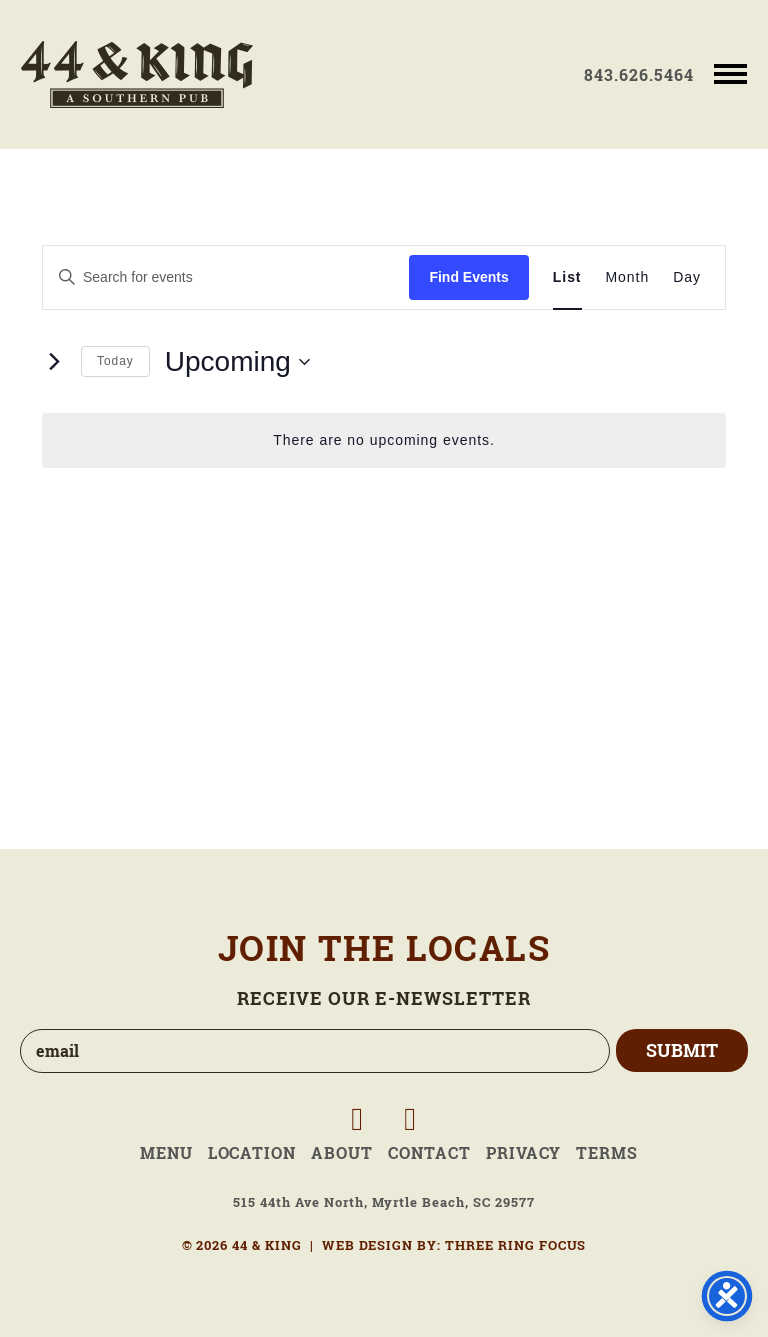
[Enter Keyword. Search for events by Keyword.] (226, 277)
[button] (730, 72)
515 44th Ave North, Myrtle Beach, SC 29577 (383, 1202)
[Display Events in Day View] (687, 277)
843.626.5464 (639, 75)
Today (115, 361)
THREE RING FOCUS (515, 1245)
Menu (166, 1153)
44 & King (137, 74)
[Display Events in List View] (567, 277)
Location (252, 1153)
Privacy (524, 1153)
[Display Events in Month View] (628, 277)
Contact (429, 1153)
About (342, 1153)
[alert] (384, 440)
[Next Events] (54, 362)
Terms (607, 1153)
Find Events (468, 277)
